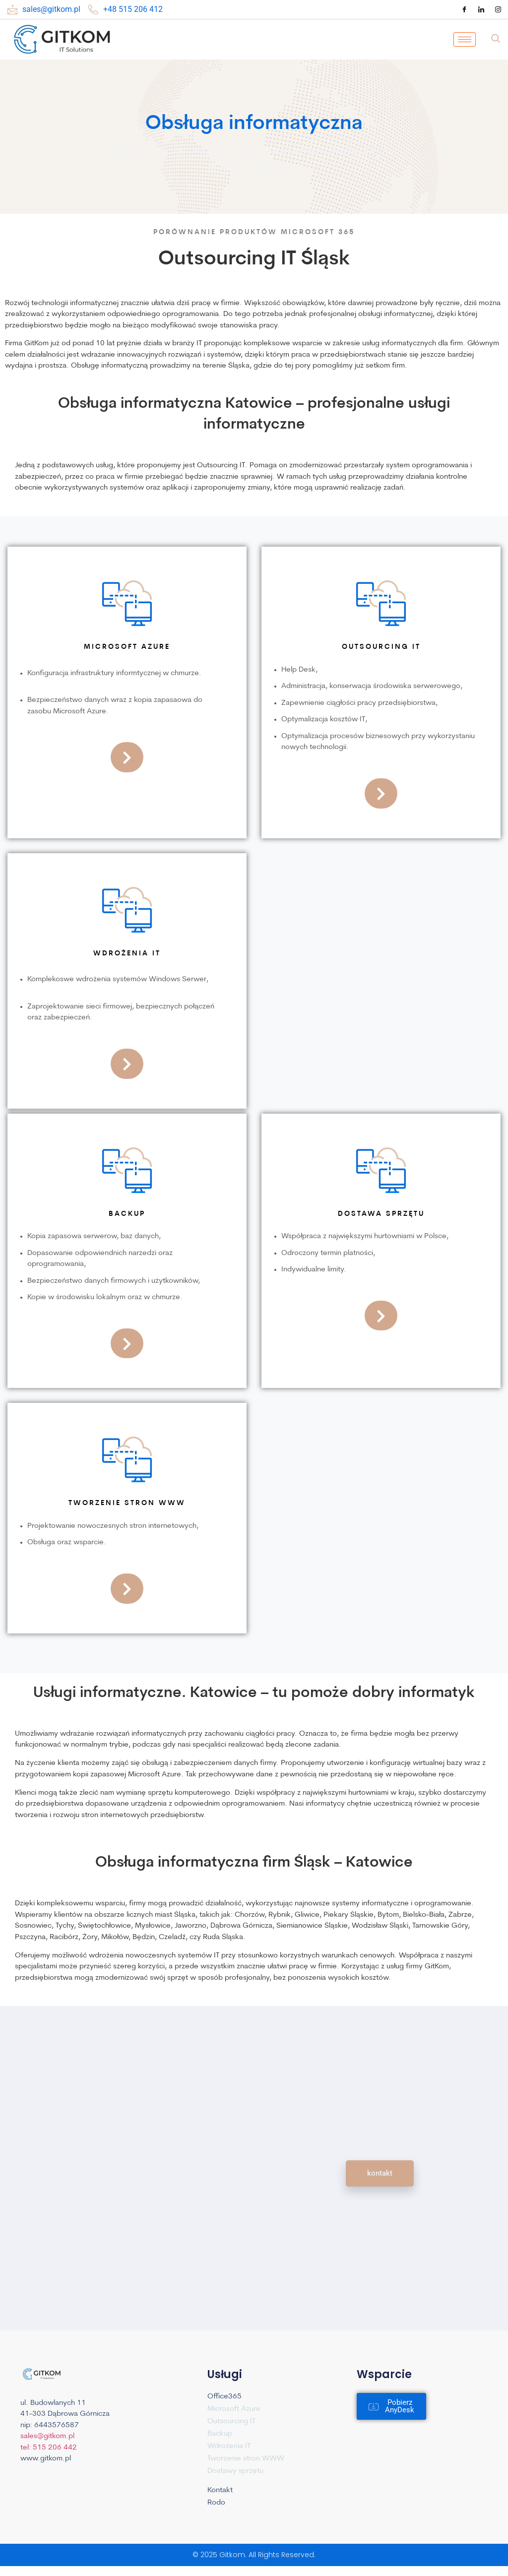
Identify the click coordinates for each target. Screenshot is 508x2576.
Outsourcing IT (231, 2421)
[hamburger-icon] (464, 39)
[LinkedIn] (481, 9)
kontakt (379, 2173)
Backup (219, 2434)
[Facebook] (464, 9)
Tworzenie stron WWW (245, 2458)
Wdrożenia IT (229, 2446)
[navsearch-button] (495, 39)
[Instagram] (498, 9)
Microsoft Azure (233, 2409)
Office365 (224, 2396)
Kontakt (220, 2490)
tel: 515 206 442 (48, 2485)
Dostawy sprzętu (235, 2471)
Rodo (216, 2503)
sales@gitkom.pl (47, 2474)
